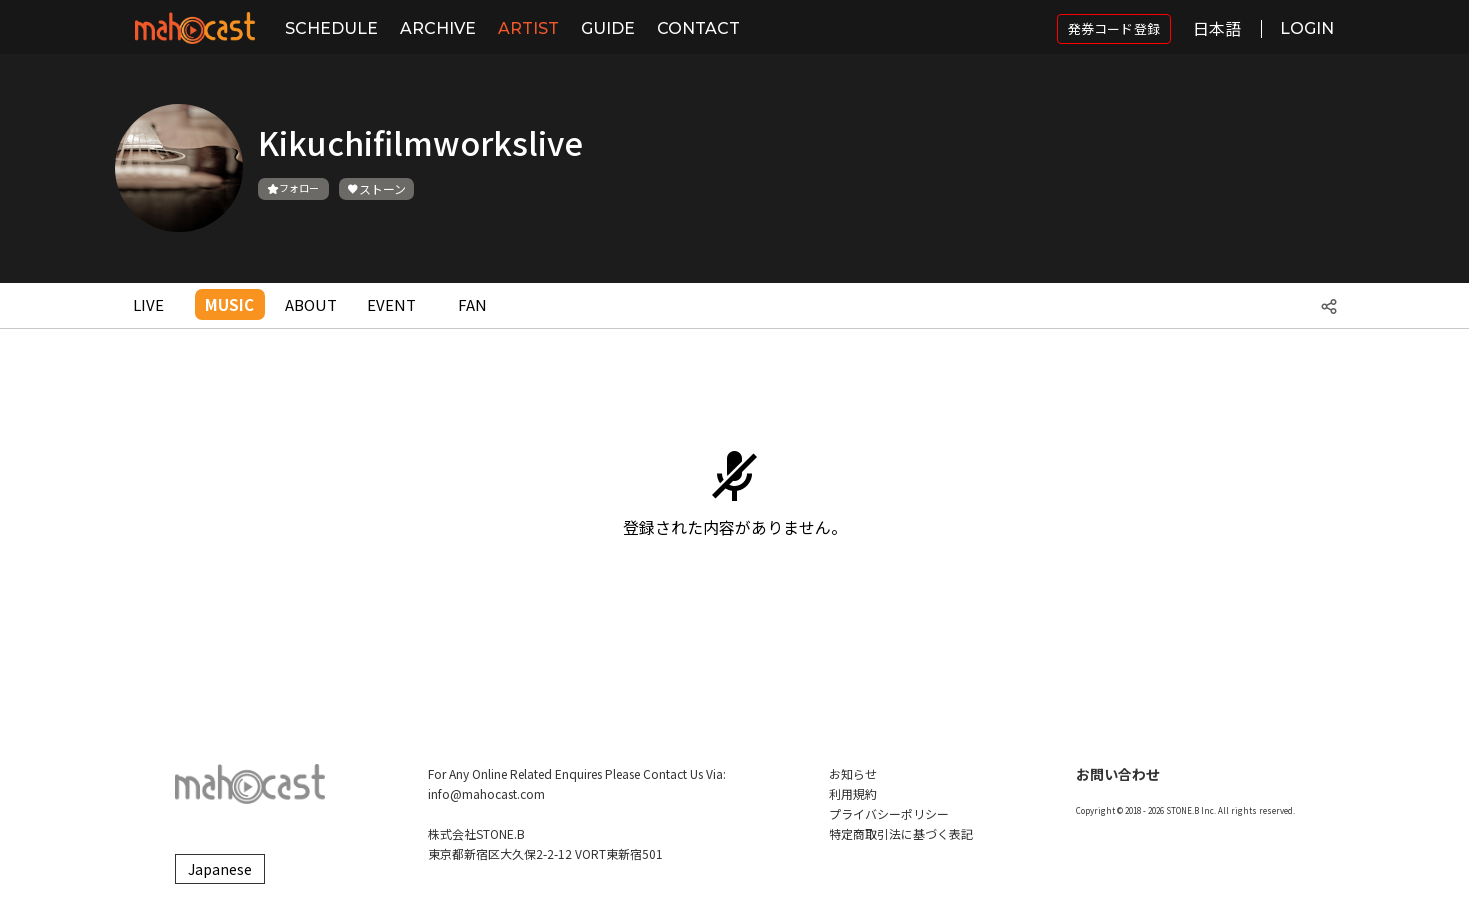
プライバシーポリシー (889, 813)
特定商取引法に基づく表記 (901, 833)
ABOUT (311, 304)
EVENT (391, 304)
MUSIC (229, 304)
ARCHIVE (438, 28)
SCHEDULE (331, 28)
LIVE (148, 304)
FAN (472, 304)
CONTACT (698, 28)
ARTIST (528, 28)
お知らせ (853, 773)
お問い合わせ (1118, 774)
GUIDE (608, 28)
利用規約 (853, 793)
